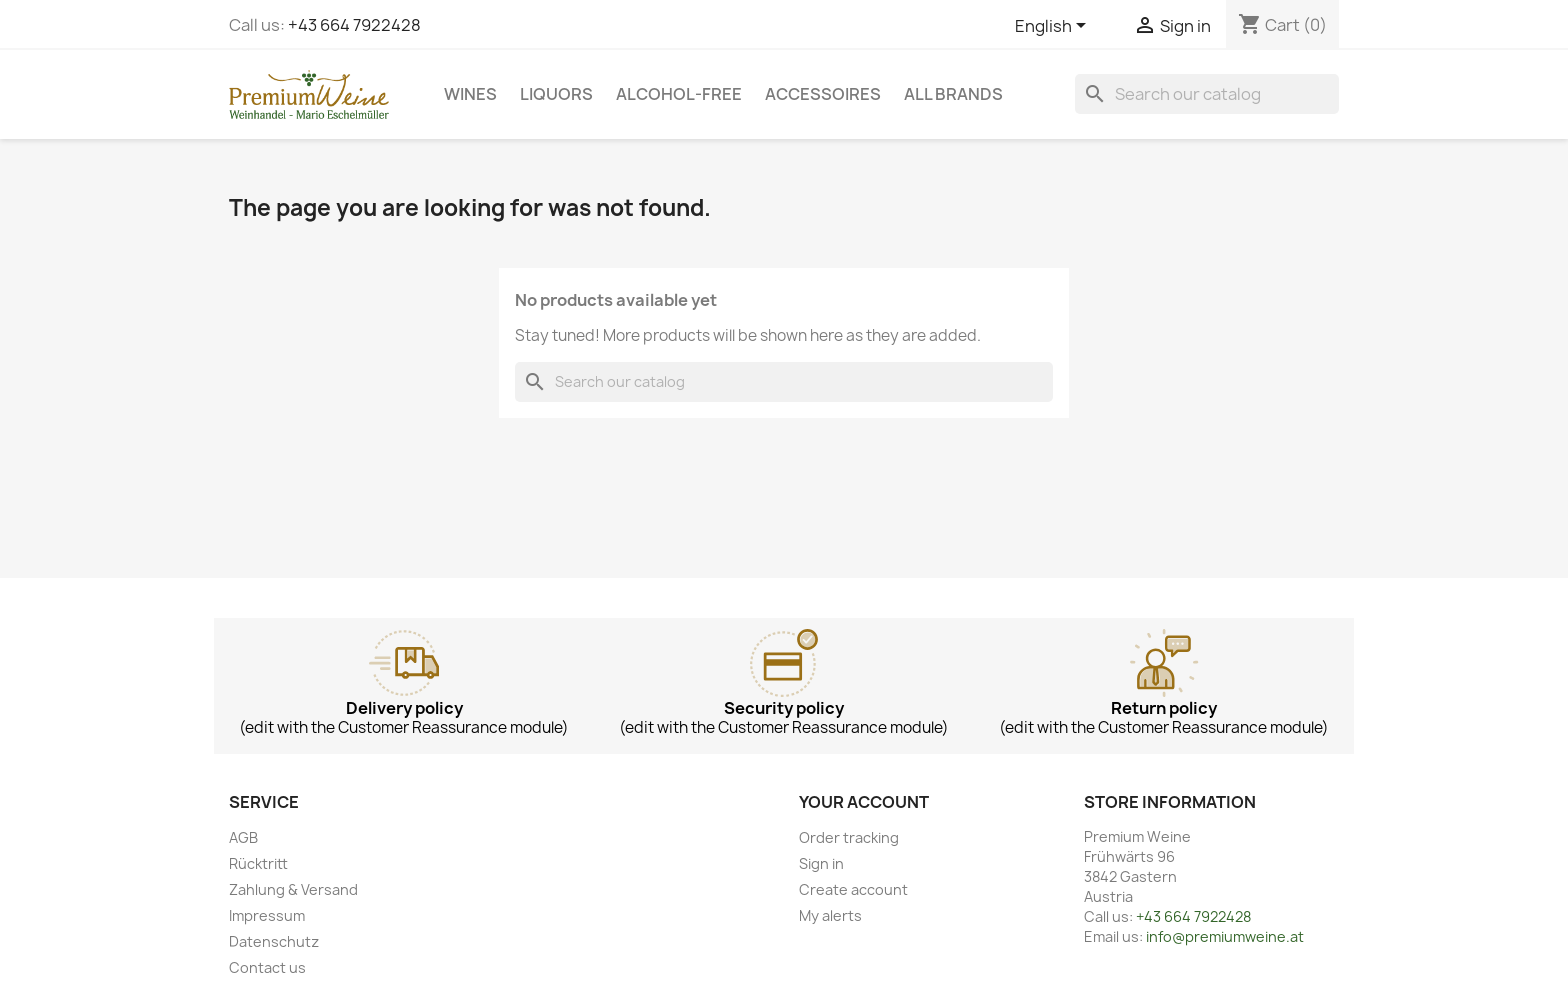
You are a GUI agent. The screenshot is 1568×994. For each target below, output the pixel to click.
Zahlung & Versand (293, 889)
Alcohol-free (679, 94)
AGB (243, 837)
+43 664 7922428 (354, 25)
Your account (864, 802)
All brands (953, 94)
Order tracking (849, 837)
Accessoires (823, 94)
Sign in (821, 863)
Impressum (267, 915)
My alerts (830, 915)
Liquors (556, 94)
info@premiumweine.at (1225, 936)
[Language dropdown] (1054, 27)
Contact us (267, 967)
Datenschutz (274, 941)
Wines (470, 94)
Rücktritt (258, 863)
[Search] (1207, 94)
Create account (853, 889)
